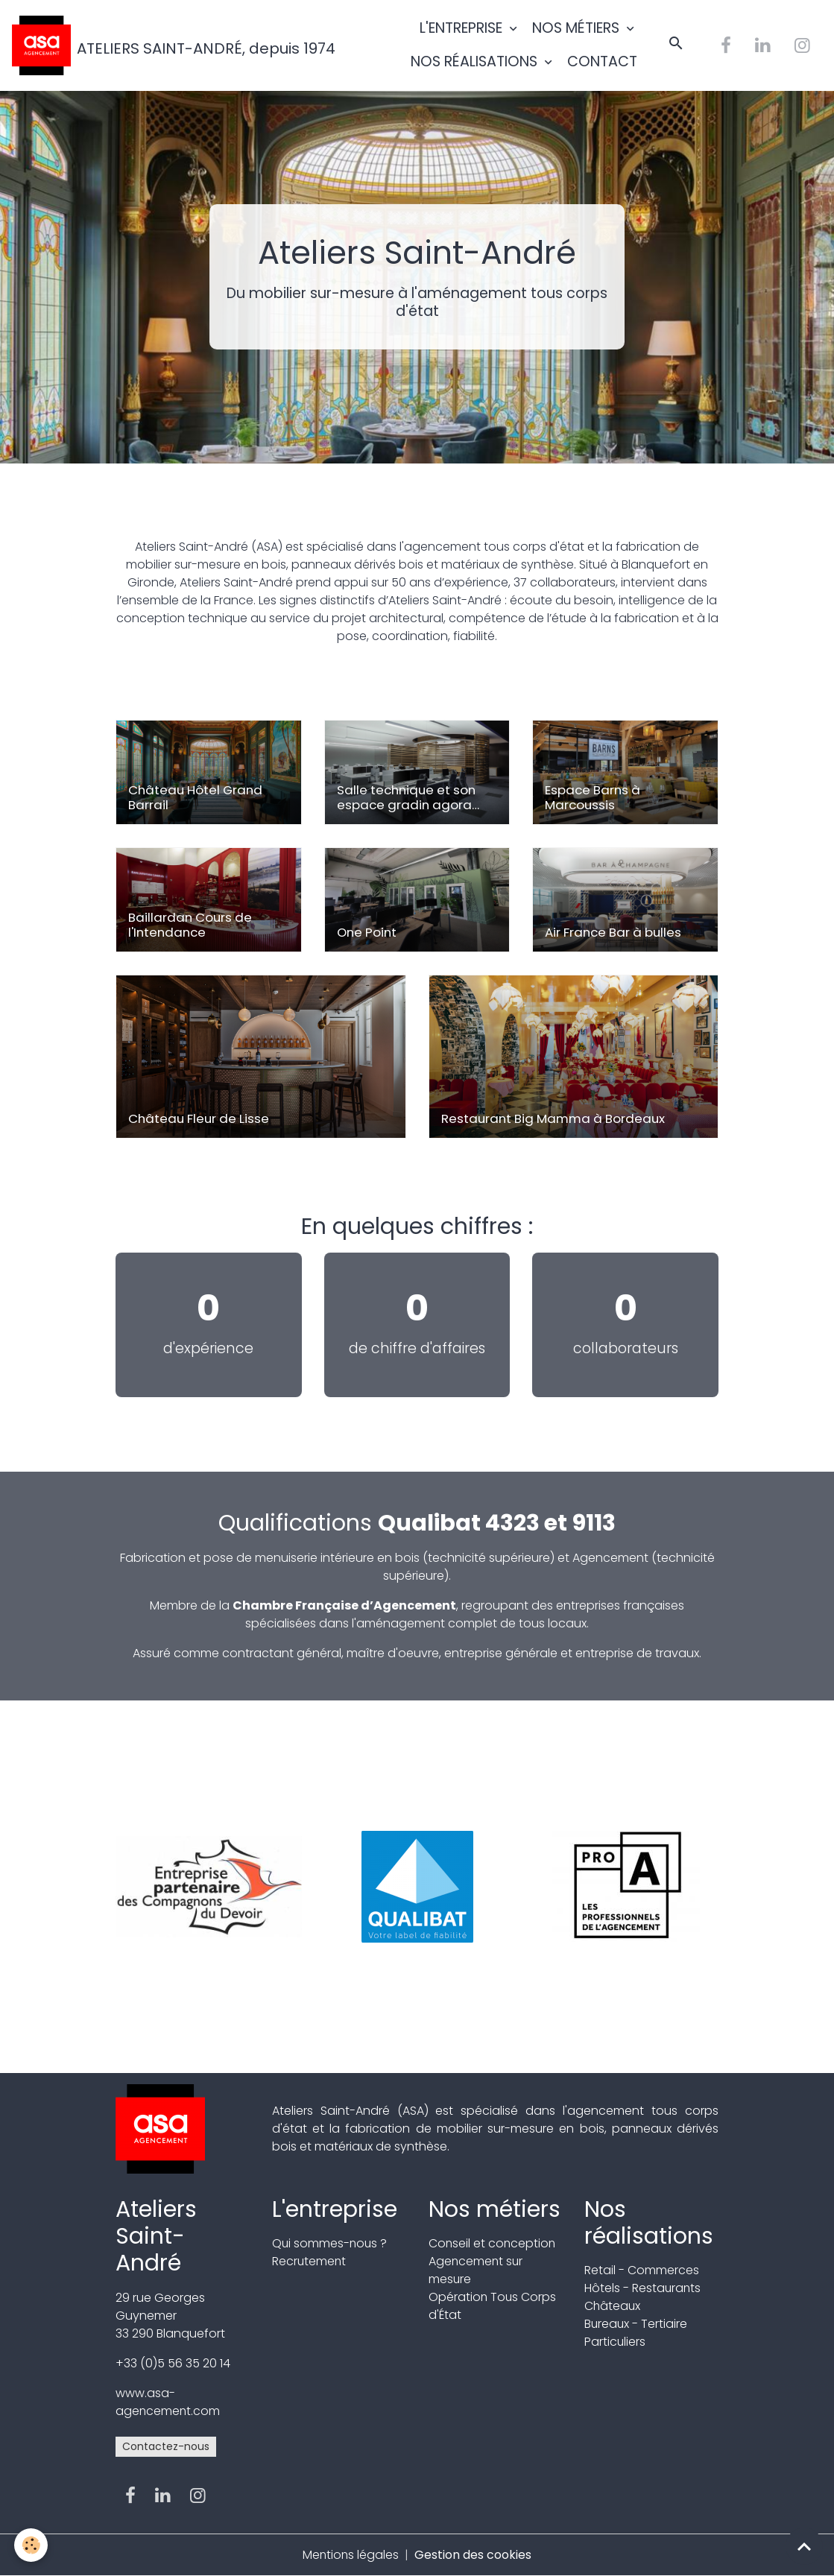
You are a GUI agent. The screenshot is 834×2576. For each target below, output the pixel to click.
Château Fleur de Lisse (198, 1118)
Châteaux (613, 2305)
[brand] (145, 45)
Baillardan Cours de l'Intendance (190, 925)
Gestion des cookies (473, 2554)
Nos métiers (494, 2209)
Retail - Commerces (641, 2270)
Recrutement (309, 2261)
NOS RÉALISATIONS (476, 61)
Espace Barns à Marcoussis (592, 797)
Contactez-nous (165, 2446)
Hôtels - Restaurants (643, 2288)
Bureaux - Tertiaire (636, 2323)
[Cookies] (31, 2545)
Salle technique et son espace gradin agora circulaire (406, 797)
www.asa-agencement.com (168, 2402)
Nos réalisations (648, 2222)
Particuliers (615, 2341)
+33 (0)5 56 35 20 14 (173, 2363)
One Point (367, 932)
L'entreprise (334, 2209)
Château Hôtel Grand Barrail (195, 797)
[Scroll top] (804, 2546)
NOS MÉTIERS (577, 28)
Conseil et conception (493, 2243)
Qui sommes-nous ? (330, 2243)
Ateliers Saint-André (156, 2236)
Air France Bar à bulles (613, 932)
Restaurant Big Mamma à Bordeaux (553, 1118)
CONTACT (602, 61)
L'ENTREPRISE (463, 28)
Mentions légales (350, 2554)
